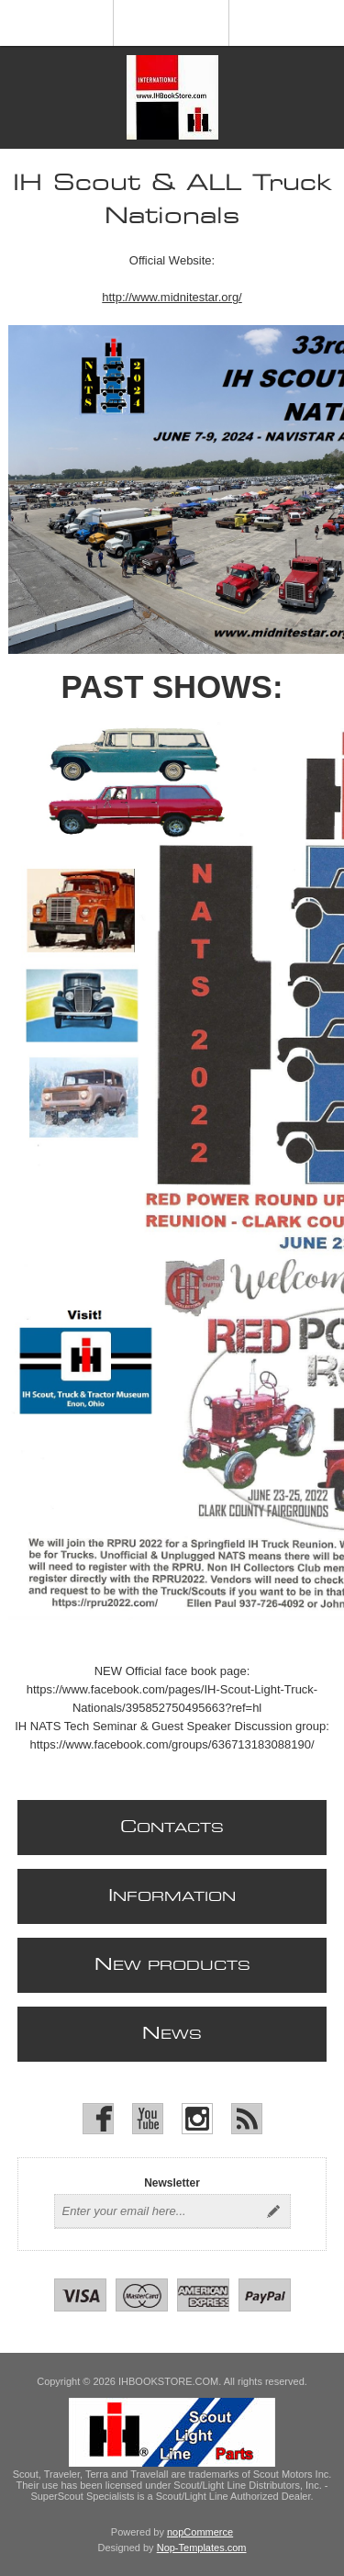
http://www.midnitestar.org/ (171, 297)
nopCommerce (200, 2531)
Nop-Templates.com (202, 2547)
